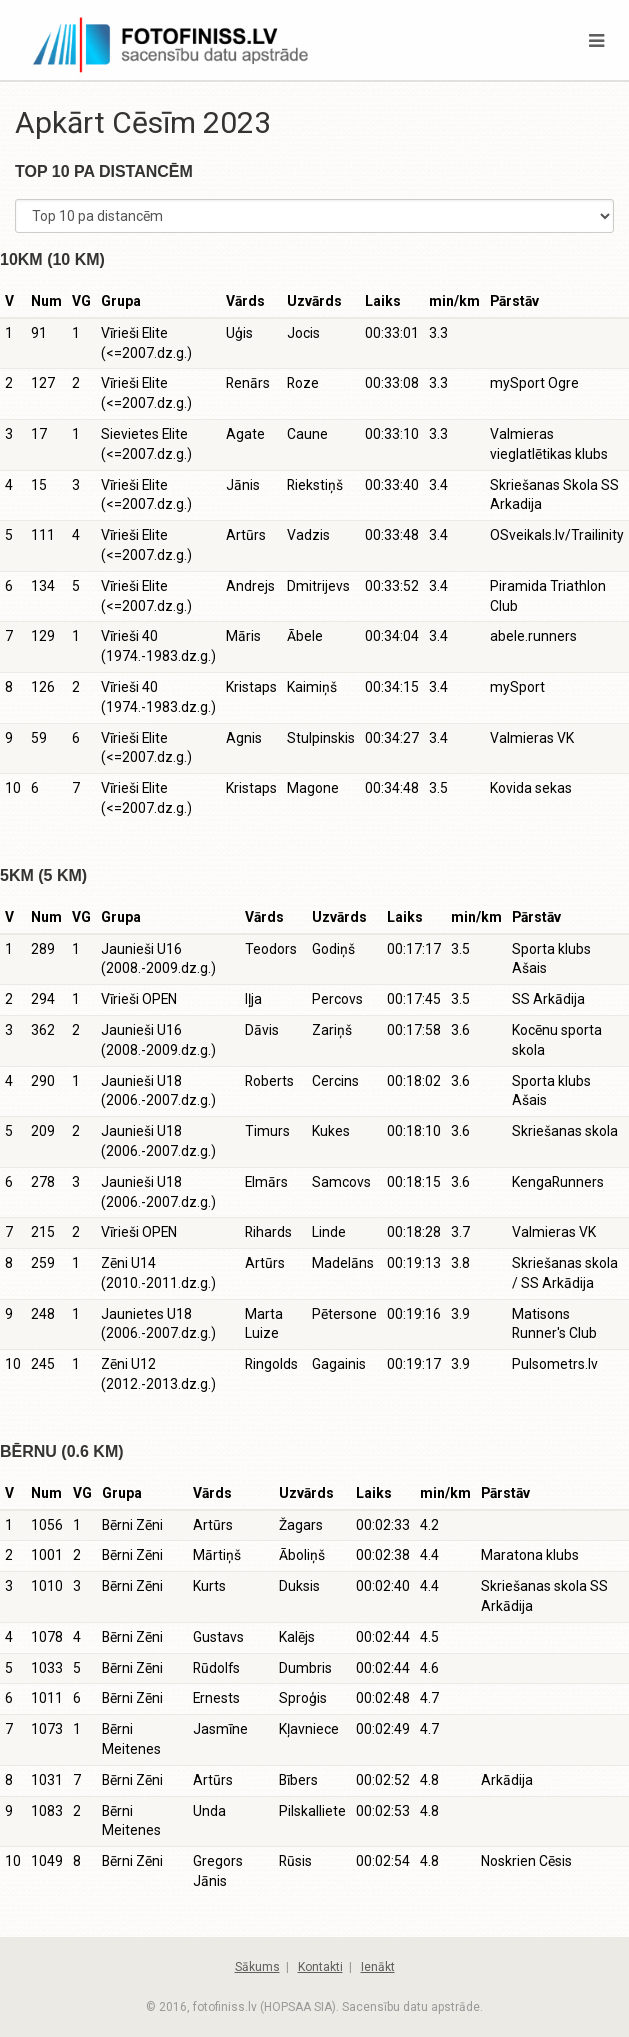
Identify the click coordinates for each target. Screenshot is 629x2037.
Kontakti (320, 1967)
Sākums (257, 1967)
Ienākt (378, 1967)
